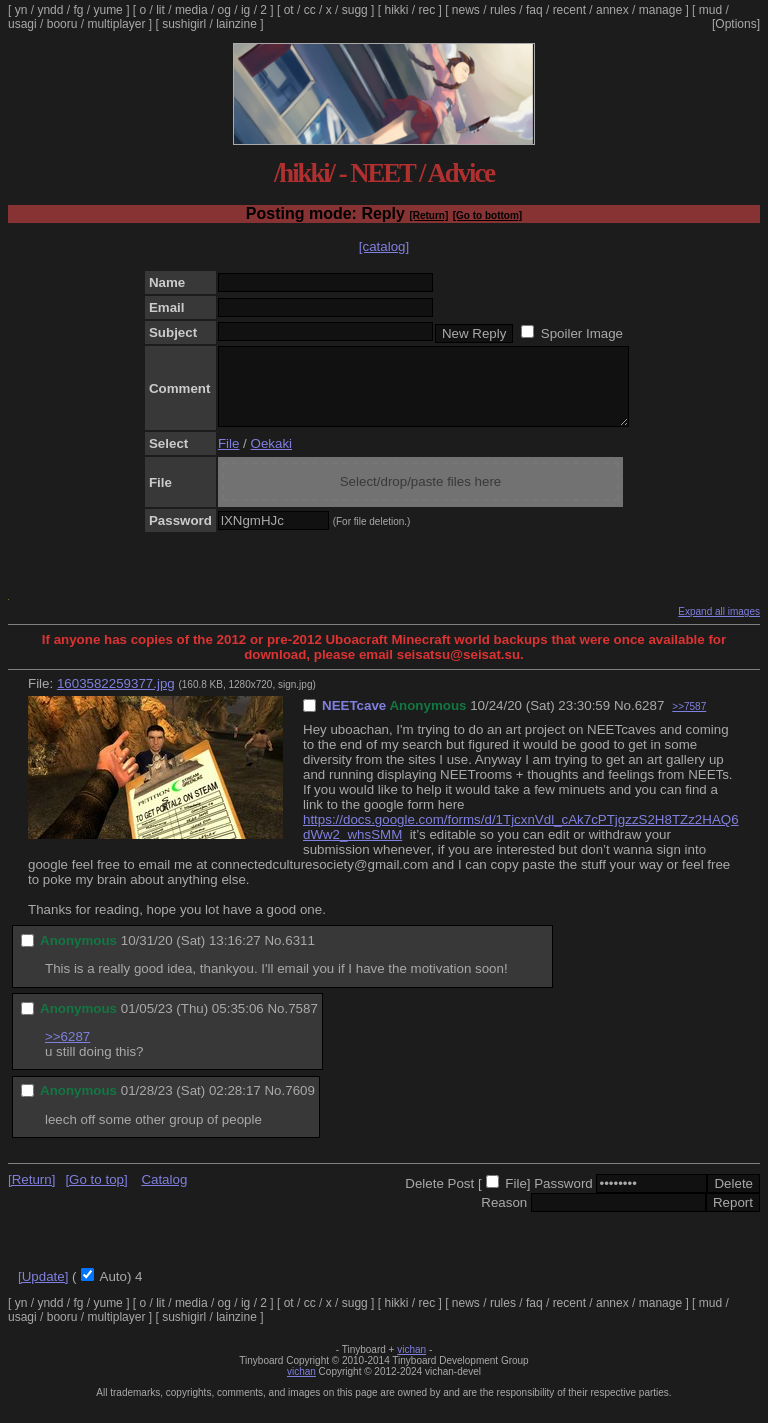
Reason (504, 1217)
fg (78, 10)
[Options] (736, 24)
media (191, 10)
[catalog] (384, 246)
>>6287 (67, 1051)
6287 (650, 720)
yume (107, 10)
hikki (396, 10)
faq (534, 10)
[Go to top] (96, 1194)
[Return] (428, 215)
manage (660, 10)
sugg (355, 10)
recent (569, 10)
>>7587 (689, 721)
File (228, 458)
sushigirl (184, 24)
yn (21, 10)
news (466, 10)
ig (245, 10)
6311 (300, 955)
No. (624, 720)
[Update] (43, 1291)
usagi (22, 24)
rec (427, 10)
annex (612, 10)
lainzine (236, 24)
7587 (303, 1023)
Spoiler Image (582, 333)
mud (710, 10)
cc (310, 10)
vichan (411, 1364)
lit (160, 10)
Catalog (164, 1194)
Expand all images (719, 626)
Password (563, 1198)
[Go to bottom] (487, 215)
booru (62, 24)
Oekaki (271, 458)
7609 (300, 1105)
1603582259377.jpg (116, 698)
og (224, 10)
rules (503, 10)
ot (289, 10)
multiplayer (116, 24)
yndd (50, 10)
